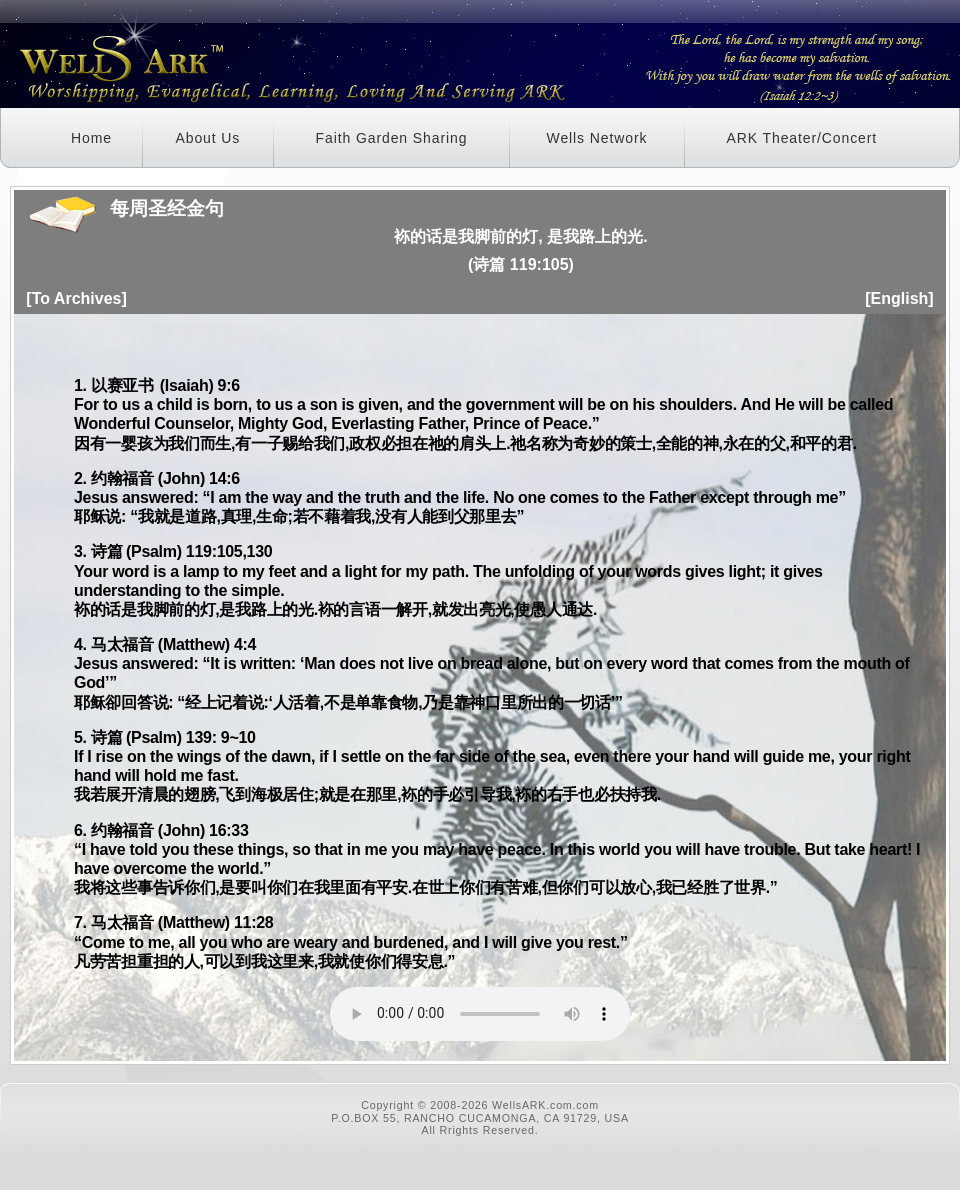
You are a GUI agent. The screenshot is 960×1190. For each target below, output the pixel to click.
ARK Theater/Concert (801, 138)
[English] (899, 298)
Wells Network (597, 138)
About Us (207, 138)
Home (91, 138)
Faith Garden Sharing (392, 138)
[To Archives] (76, 298)
